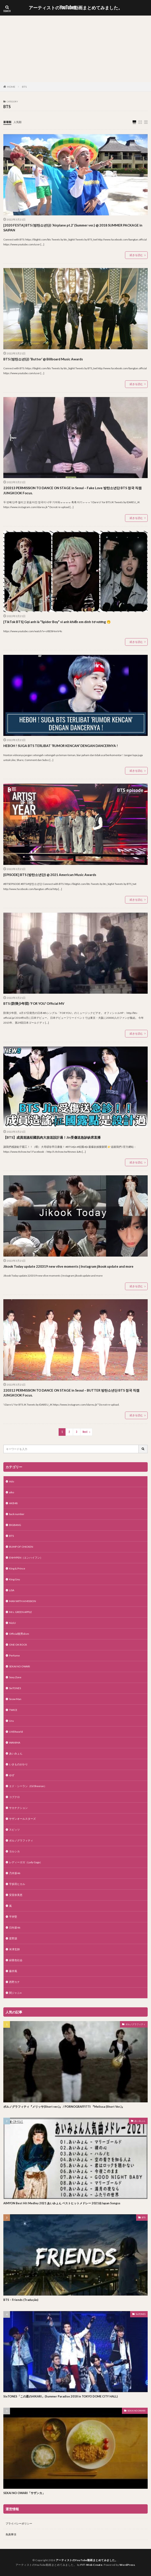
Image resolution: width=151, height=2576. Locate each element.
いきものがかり (18, 1764)
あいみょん (15, 1753)
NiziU (12, 1623)
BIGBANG (15, 1525)
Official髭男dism (19, 1633)
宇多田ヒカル (17, 1884)
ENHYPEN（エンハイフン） (26, 1557)
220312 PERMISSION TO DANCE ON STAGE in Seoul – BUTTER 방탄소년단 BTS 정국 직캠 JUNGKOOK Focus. (71, 1392)
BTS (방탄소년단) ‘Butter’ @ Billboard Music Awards (43, 359)
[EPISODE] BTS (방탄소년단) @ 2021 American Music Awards (49, 875)
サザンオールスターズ (22, 1818)
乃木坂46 (14, 1873)
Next (85, 1432)
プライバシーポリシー (19, 2523)
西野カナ (14, 1982)
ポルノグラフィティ (21, 1840)
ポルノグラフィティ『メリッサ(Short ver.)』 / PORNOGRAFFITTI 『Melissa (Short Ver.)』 (63, 2106)
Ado (11, 1481)
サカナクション (18, 1807)
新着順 (7, 122)
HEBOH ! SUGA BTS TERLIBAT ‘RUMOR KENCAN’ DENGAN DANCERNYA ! (60, 746)
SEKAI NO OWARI (19, 1666)
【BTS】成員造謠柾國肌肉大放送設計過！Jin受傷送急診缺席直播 (52, 1137)
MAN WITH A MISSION (22, 1601)
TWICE (13, 1710)
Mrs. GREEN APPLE (20, 1612)
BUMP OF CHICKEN (21, 1546)
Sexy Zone (15, 1677)
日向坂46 (14, 1927)
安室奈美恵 (15, 1895)
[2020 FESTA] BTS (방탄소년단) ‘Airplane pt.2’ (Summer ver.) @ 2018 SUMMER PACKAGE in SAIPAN (72, 227)
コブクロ (14, 1797)
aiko (11, 1492)
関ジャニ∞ (15, 1992)
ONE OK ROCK (18, 1644)
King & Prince (17, 1568)
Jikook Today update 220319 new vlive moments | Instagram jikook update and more (68, 1266)
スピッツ (14, 1829)
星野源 (13, 1938)
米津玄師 (14, 1949)
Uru (11, 1720)
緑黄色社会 (15, 1960)
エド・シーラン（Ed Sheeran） (28, 1786)
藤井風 (13, 1971)
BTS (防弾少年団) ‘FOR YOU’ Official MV (33, 1003)
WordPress (127, 2564)
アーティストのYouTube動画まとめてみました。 (76, 8)
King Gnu (14, 1579)
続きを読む (136, 255)
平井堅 (13, 1916)
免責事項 (11, 2534)
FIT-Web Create (91, 2564)
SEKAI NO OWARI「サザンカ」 (24, 2493)
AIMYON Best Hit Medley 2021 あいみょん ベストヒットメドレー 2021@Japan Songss (61, 2203)
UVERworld (16, 1731)
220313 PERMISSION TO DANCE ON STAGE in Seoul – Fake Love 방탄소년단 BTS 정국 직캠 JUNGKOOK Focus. (72, 490)
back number (16, 1514)
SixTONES (15, 1688)
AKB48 (13, 1503)
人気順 (18, 122)
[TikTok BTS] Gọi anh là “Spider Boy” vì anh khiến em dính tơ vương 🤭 (57, 622)
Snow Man (15, 1699)
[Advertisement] (75, 49)
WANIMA (14, 1742)
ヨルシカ (14, 1851)
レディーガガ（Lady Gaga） (25, 1862)
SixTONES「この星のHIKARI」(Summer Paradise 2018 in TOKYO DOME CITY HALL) (60, 2396)
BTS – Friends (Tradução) (20, 2300)
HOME (11, 86)
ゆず (11, 1775)
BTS (24, 86)
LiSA (11, 1590)
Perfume (14, 1655)
